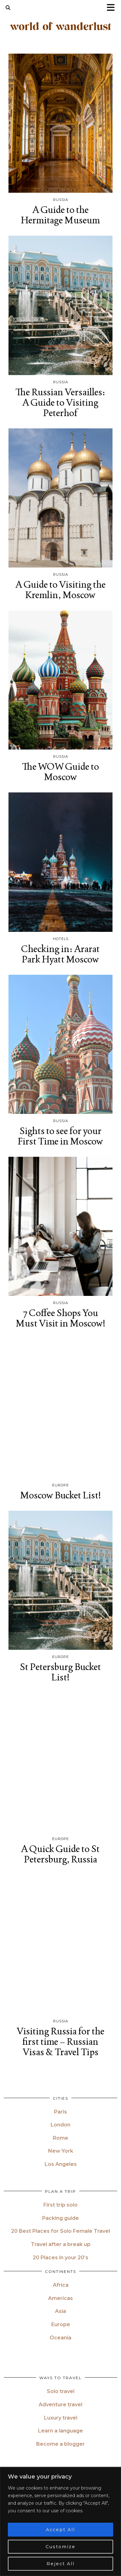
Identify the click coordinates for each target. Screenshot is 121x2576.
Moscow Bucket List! (60, 1495)
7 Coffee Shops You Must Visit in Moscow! (60, 1318)
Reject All (60, 2564)
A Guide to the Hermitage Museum (60, 214)
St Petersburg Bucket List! (60, 1672)
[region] (60, 2521)
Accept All (60, 2529)
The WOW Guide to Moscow (60, 771)
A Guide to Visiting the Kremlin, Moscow (60, 589)
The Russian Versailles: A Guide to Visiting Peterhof (60, 402)
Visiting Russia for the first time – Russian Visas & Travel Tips (60, 2041)
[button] (112, 8)
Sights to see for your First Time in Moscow (60, 1136)
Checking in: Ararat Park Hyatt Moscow (60, 954)
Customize (60, 2547)
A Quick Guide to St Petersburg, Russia (60, 1854)
